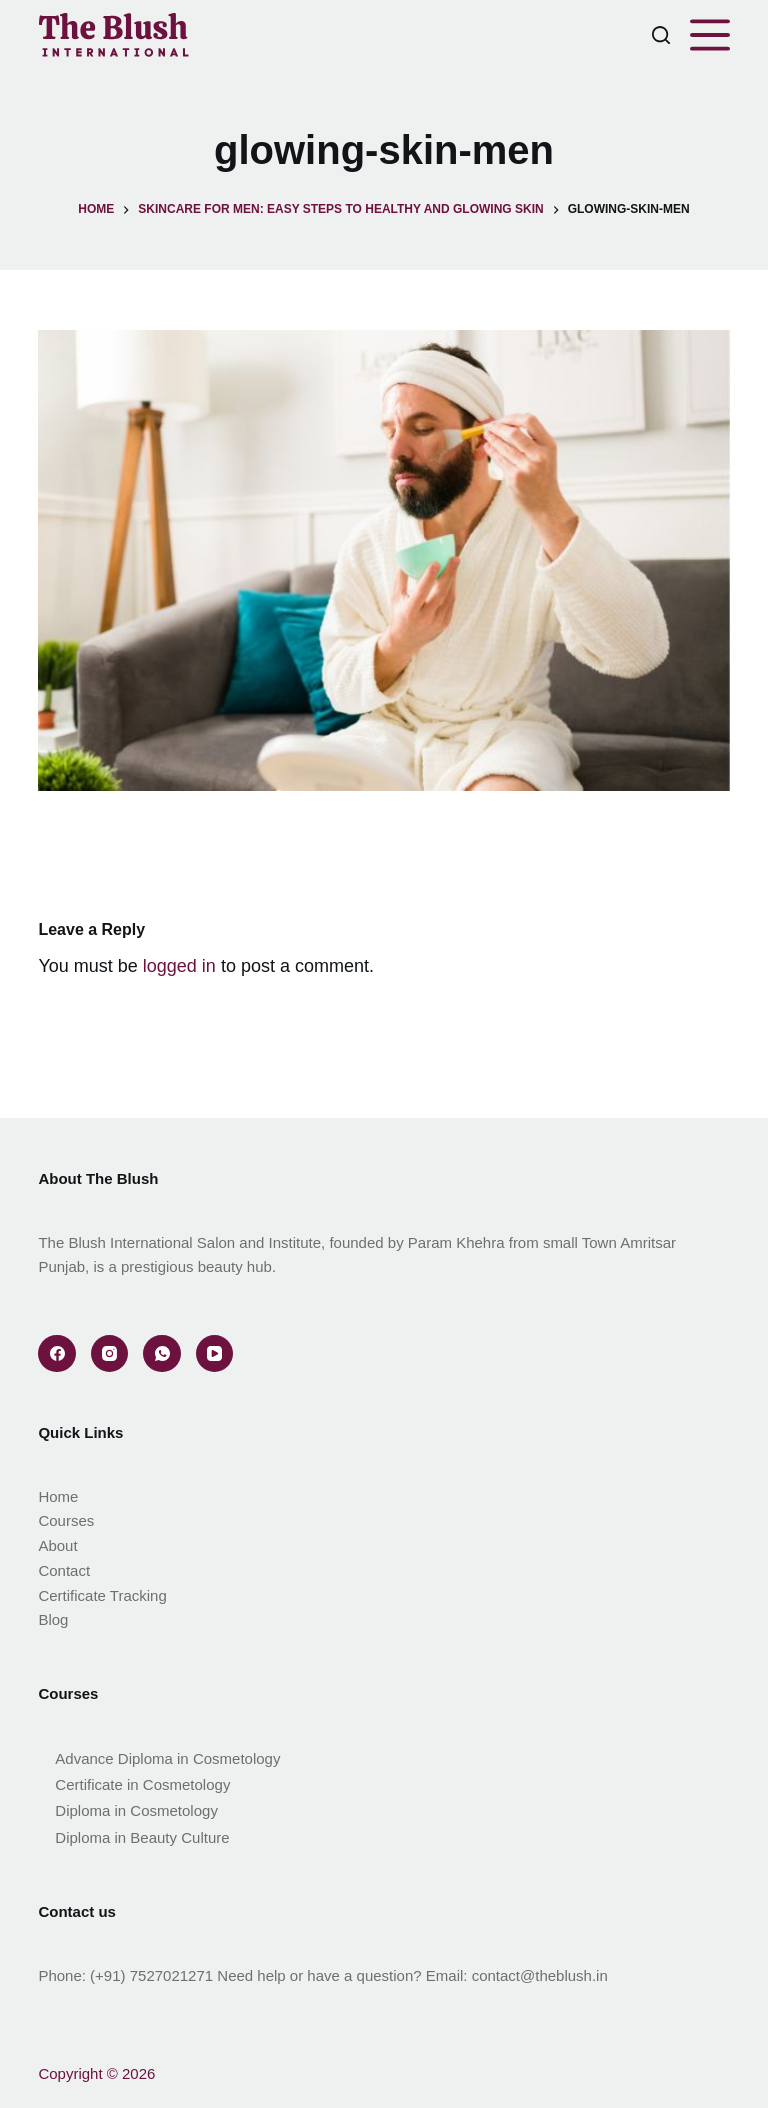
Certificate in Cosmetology (142, 1784)
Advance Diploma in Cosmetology (167, 1758)
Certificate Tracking (102, 1595)
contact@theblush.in (540, 1975)
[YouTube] (215, 1354)
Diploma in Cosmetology (136, 1810)
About (57, 1545)
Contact (64, 1570)
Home (58, 1496)
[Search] (661, 35)
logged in (179, 966)
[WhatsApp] (162, 1354)
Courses (66, 1520)
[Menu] (710, 35)
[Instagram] (110, 1354)
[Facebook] (57, 1354)
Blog (53, 1619)
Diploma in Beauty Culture (142, 1837)
